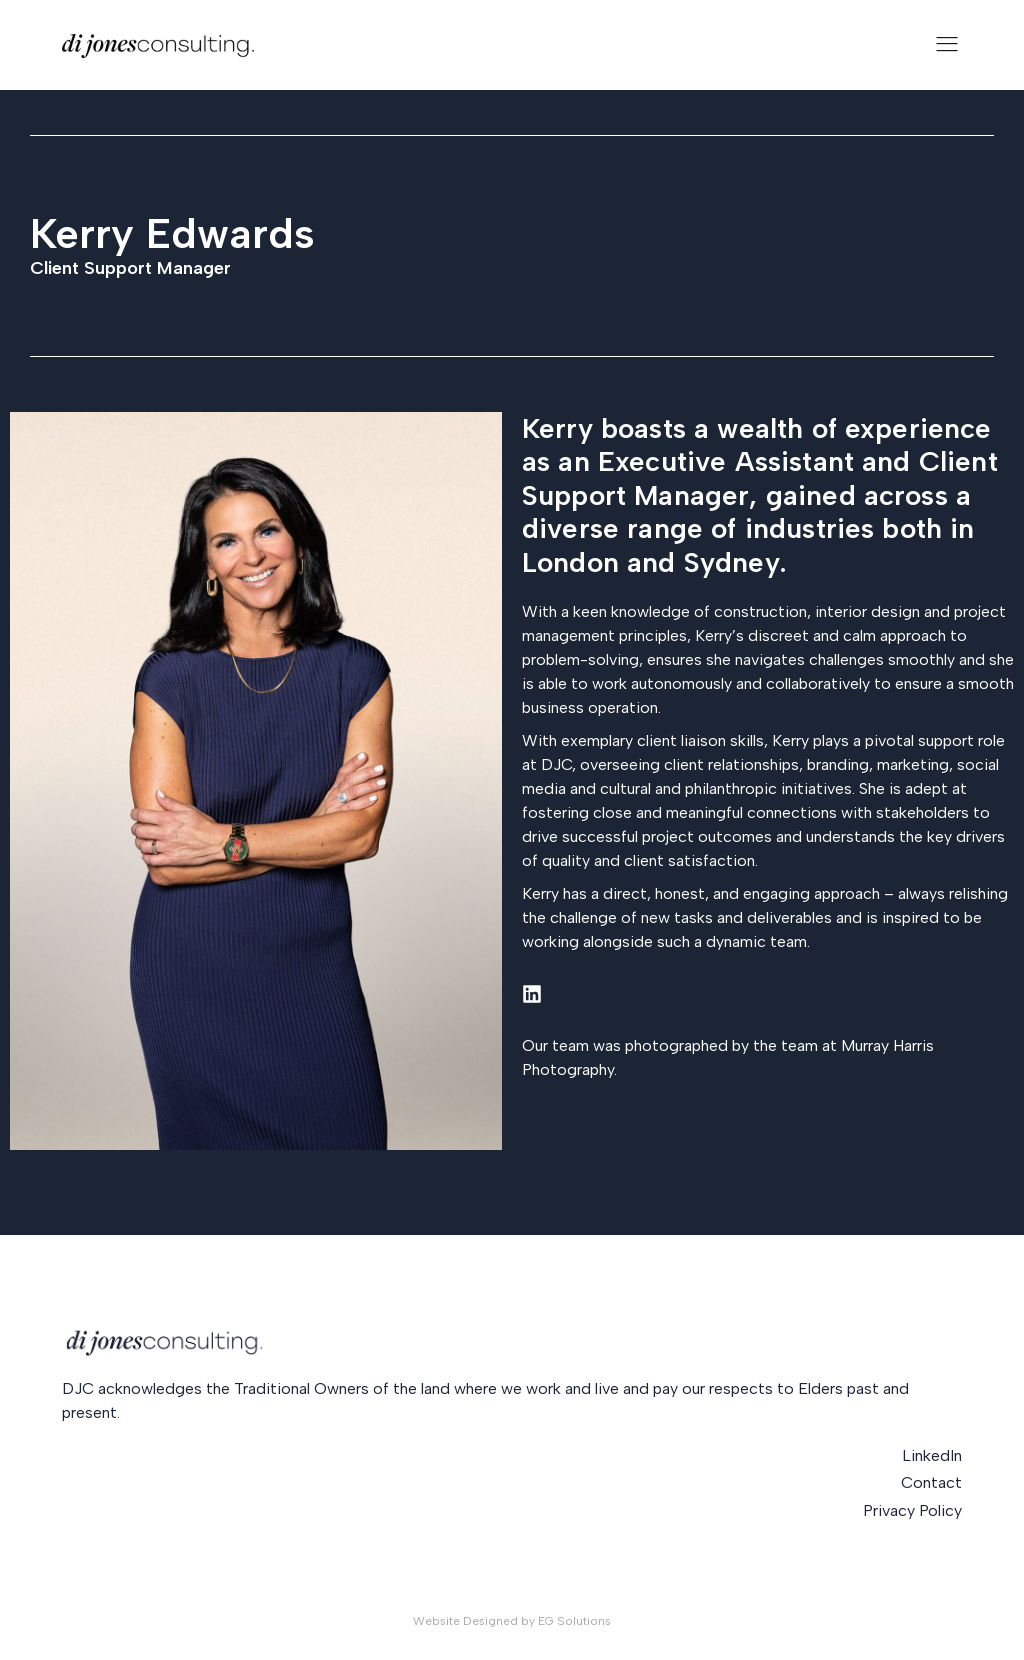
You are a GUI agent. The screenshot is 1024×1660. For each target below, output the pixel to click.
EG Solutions (574, 1621)
